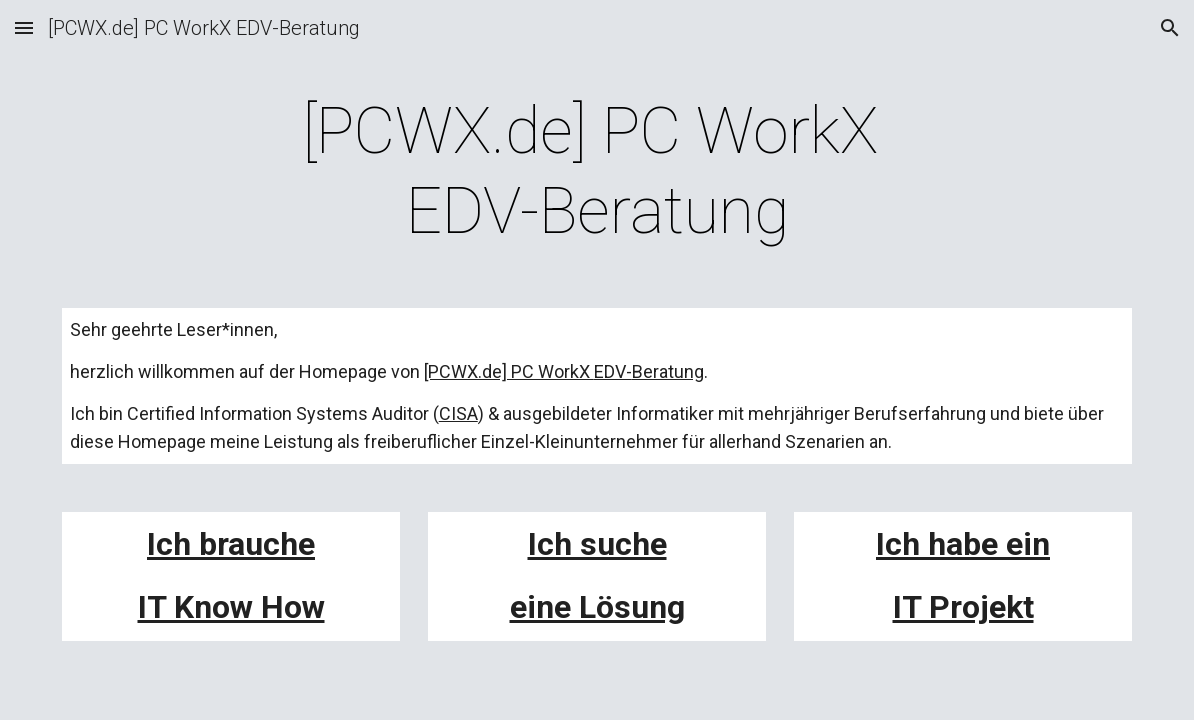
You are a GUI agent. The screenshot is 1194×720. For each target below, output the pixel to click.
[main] (597, 172)
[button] (24, 27)
